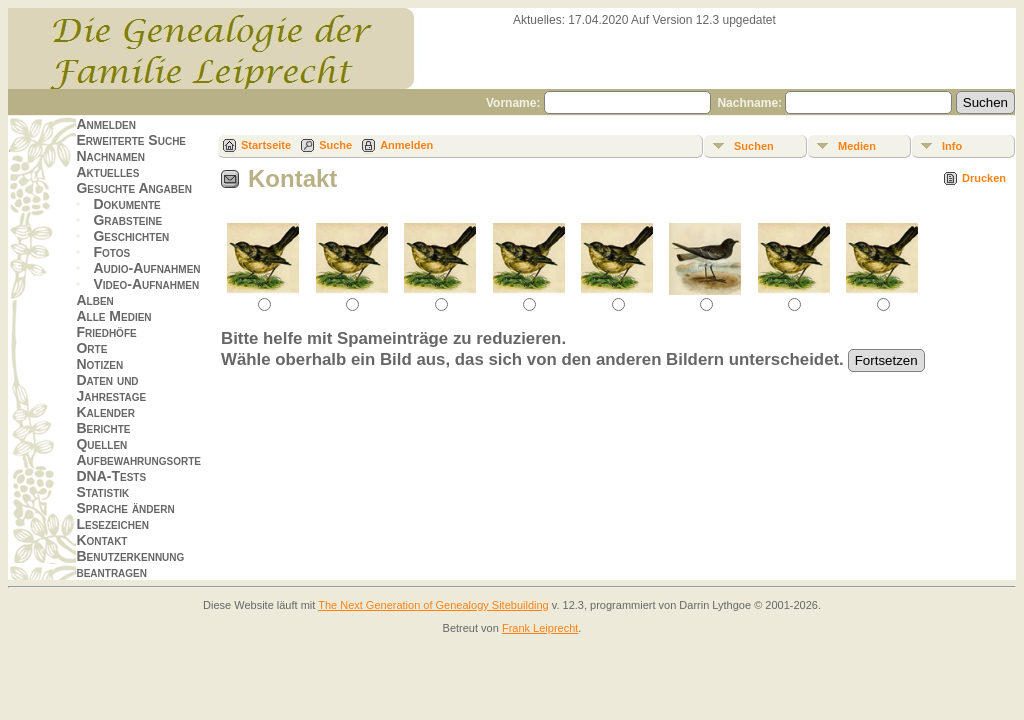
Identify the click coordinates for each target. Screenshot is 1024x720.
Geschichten (131, 236)
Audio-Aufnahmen (146, 268)
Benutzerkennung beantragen (130, 564)
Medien (857, 146)
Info (952, 146)
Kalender (105, 412)
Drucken (984, 178)
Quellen (101, 444)
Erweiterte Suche (131, 140)
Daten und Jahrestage (111, 388)
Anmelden (106, 124)
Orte (91, 348)
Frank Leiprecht (540, 628)
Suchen (754, 146)
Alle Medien (113, 316)
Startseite (266, 145)
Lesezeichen (112, 524)
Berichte (103, 428)
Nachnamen (110, 156)
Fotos (111, 252)
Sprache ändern (125, 508)
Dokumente (126, 204)
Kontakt (101, 540)
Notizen (99, 364)
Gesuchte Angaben (134, 188)
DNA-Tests (111, 476)
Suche (335, 145)
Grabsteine (127, 220)
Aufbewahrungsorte (138, 460)
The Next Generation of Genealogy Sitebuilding (433, 605)
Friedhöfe (106, 332)
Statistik (102, 492)
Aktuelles (107, 172)
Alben (94, 300)
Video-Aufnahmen (146, 284)
